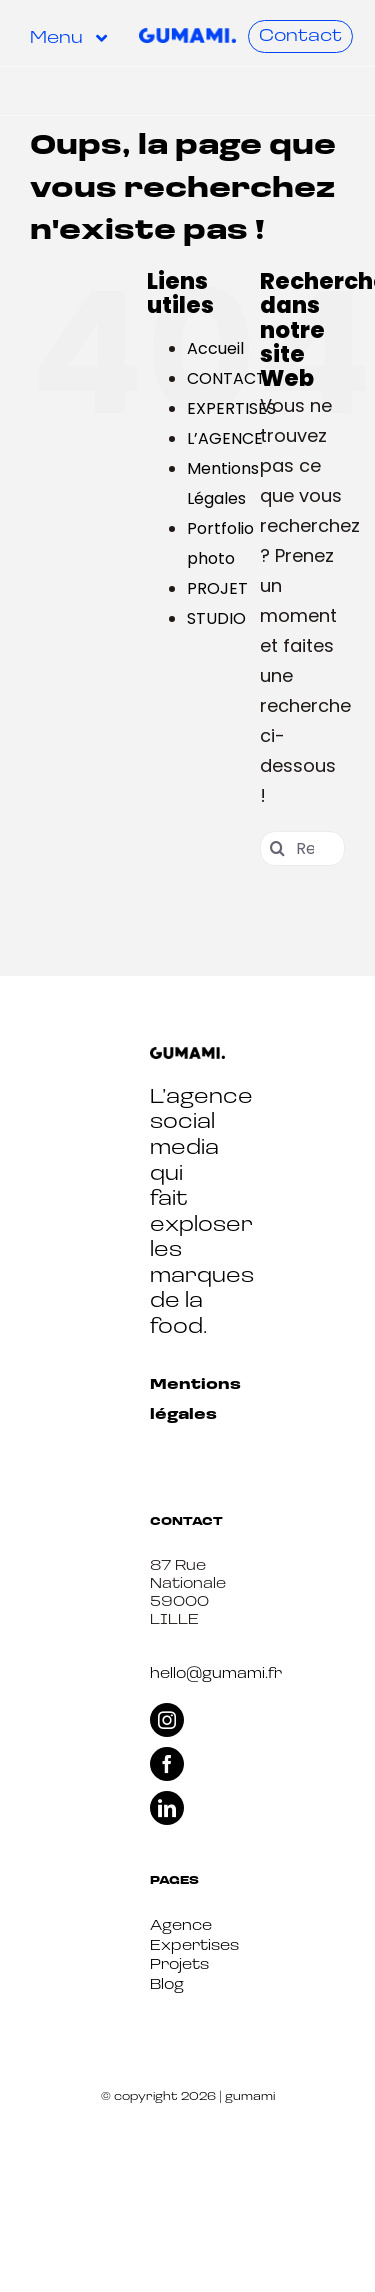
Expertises (194, 1946)
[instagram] (167, 1720)
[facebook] (167, 1764)
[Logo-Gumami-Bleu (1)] (187, 36)
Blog (167, 1985)
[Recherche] (277, 848)
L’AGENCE (225, 438)
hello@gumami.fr (216, 1674)
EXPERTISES (231, 408)
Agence (181, 1926)
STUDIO (216, 618)
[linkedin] (167, 1808)
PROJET (217, 588)
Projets (179, 1965)
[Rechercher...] (302, 848)
